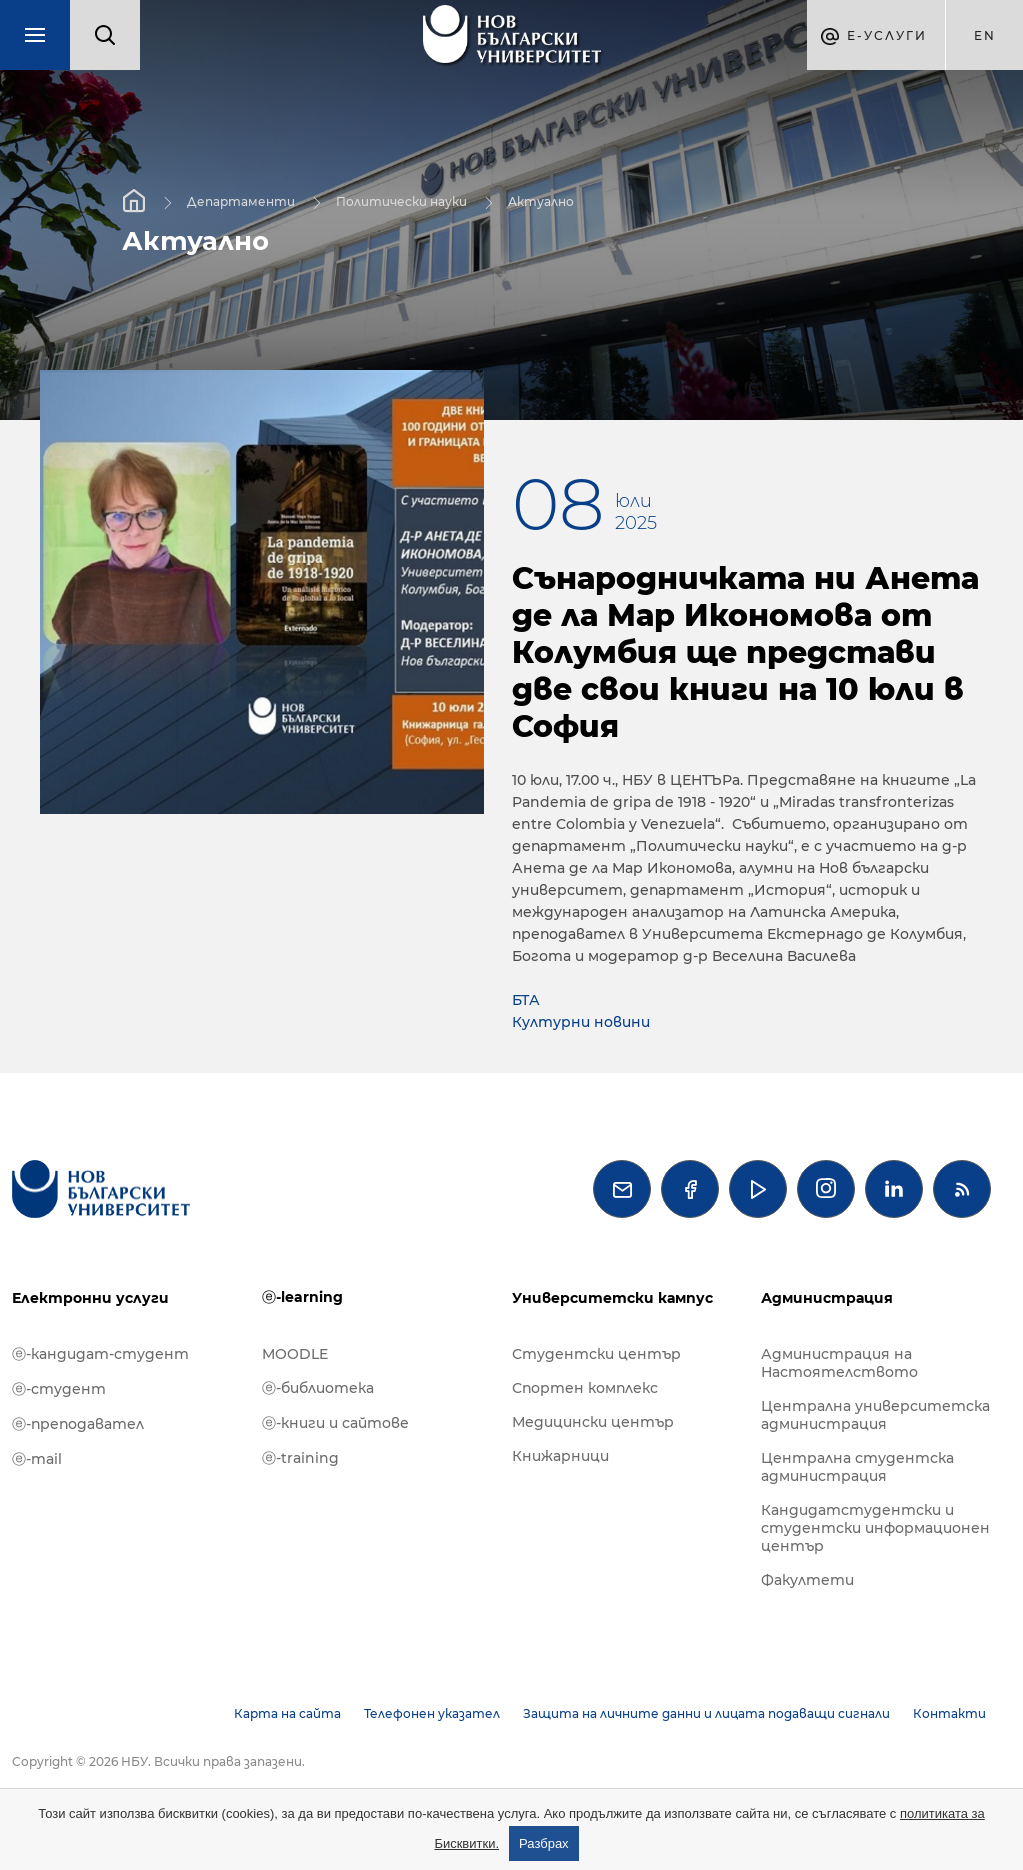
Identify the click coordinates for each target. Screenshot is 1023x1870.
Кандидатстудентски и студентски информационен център (875, 1528)
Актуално (541, 201)
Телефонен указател (432, 1713)
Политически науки (401, 201)
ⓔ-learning (302, 1297)
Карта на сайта (287, 1713)
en (985, 35)
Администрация (827, 1298)
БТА (526, 1000)
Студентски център (596, 1354)
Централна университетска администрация (875, 1415)
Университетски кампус (612, 1298)
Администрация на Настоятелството (839, 1363)
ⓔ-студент (59, 1389)
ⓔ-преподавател (78, 1424)
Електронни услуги (90, 1298)
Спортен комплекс (585, 1388)
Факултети (807, 1580)
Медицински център (593, 1422)
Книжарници (560, 1456)
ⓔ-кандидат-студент (100, 1354)
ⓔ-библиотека (318, 1388)
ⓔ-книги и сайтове (335, 1423)
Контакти (949, 1713)
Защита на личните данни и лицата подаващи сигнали (706, 1713)
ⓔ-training (300, 1458)
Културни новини (581, 1022)
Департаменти (241, 201)
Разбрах (544, 1843)
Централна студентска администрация (857, 1467)
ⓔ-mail (37, 1459)
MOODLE (295, 1354)
